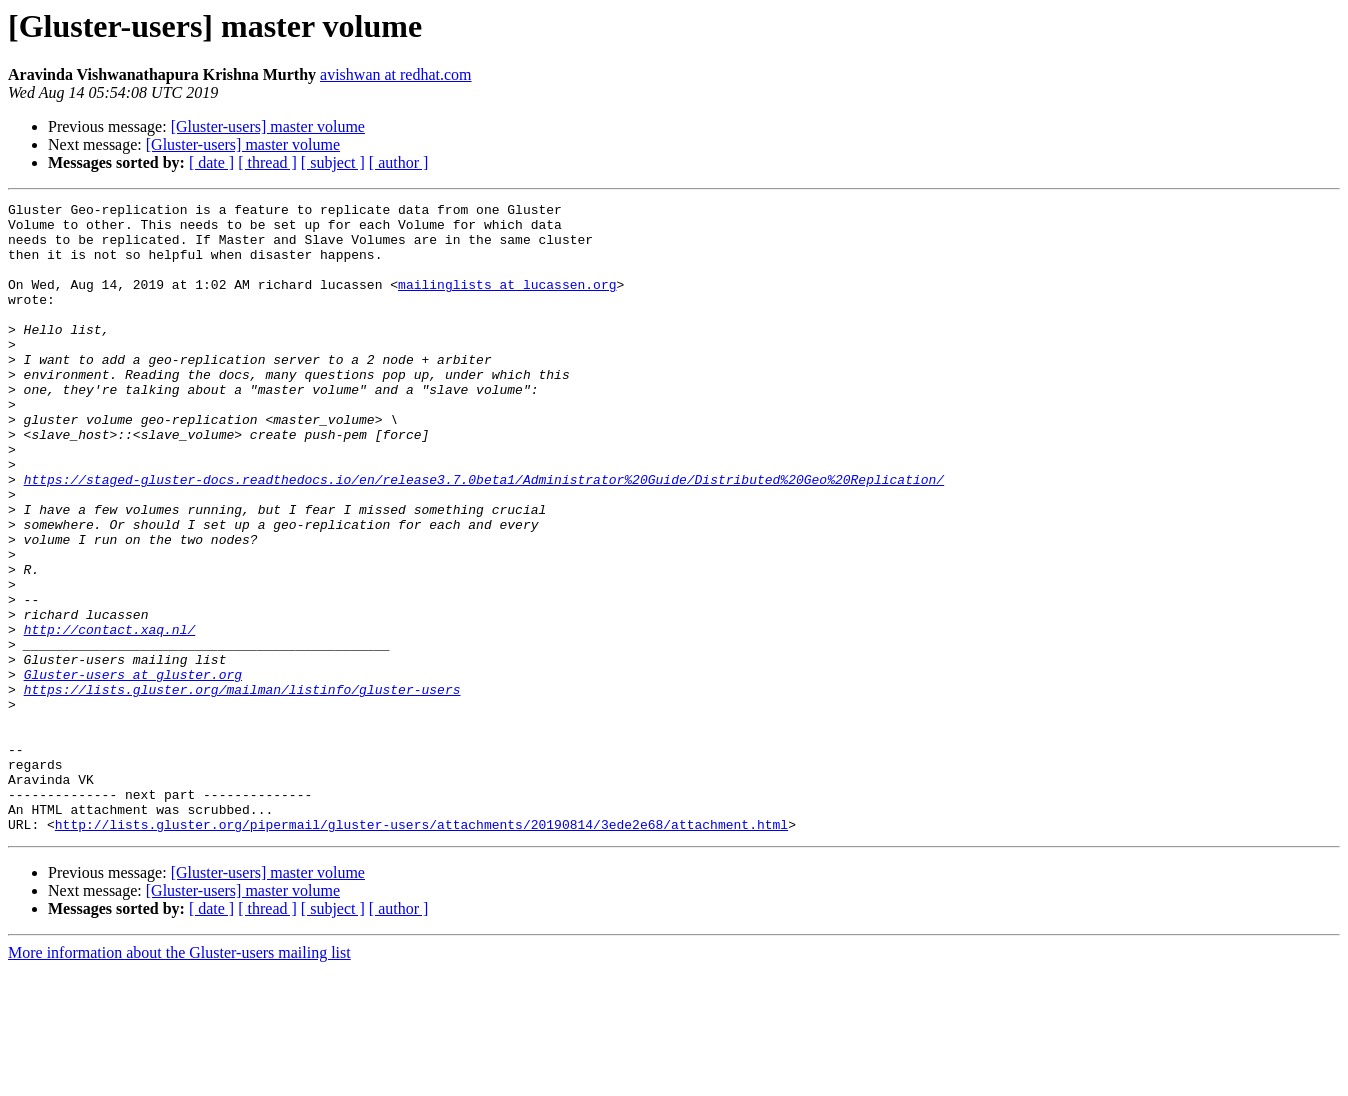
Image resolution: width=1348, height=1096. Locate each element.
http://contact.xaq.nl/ (110, 716)
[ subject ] (333, 162)
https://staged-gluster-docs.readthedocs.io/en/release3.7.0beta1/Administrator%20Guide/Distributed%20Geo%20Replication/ (484, 536)
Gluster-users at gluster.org (133, 770)
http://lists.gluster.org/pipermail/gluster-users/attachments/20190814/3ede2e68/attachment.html (421, 950)
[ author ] (399, 162)
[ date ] (211, 162)
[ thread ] (267, 162)
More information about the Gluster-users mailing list (179, 1078)
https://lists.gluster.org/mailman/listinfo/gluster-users (242, 788)
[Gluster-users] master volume (268, 126)
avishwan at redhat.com (396, 74)
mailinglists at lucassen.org (507, 302)
